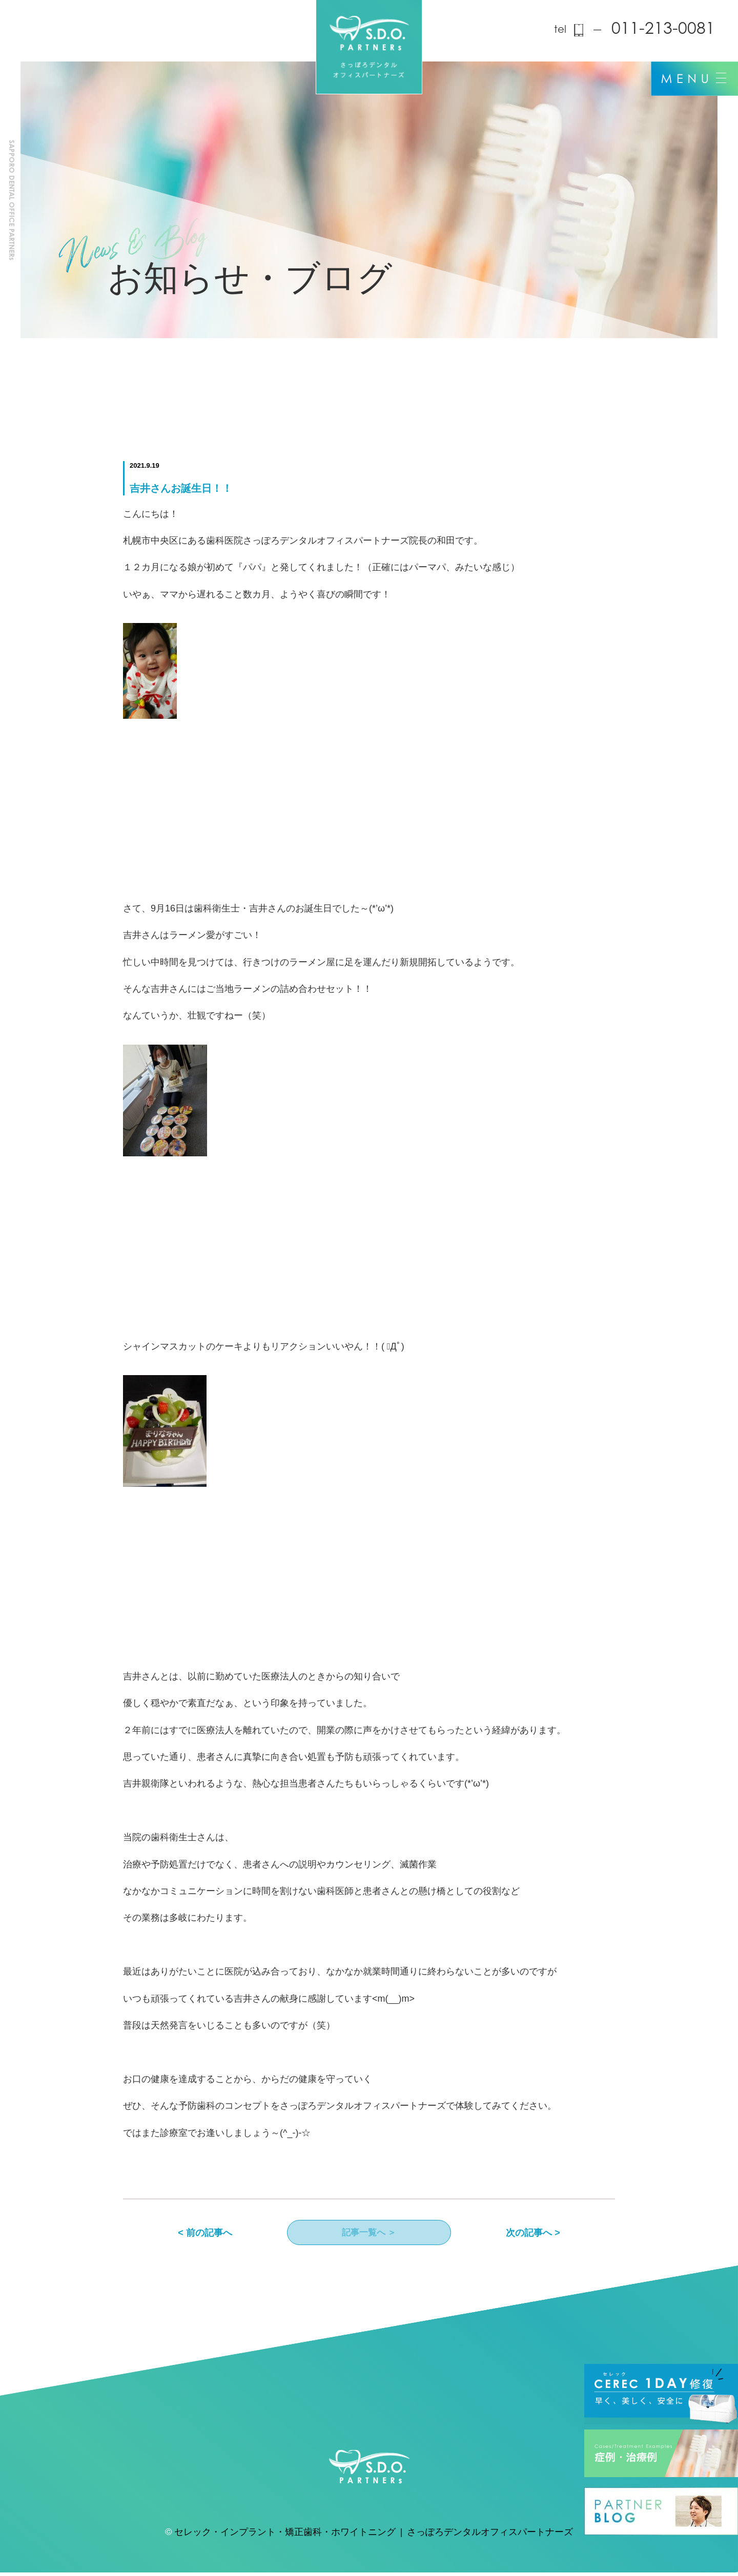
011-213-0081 (663, 30)
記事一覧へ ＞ (369, 2234)
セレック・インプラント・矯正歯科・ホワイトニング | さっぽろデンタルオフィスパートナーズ (373, 2537)
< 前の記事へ (205, 2234)
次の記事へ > (533, 2234)
